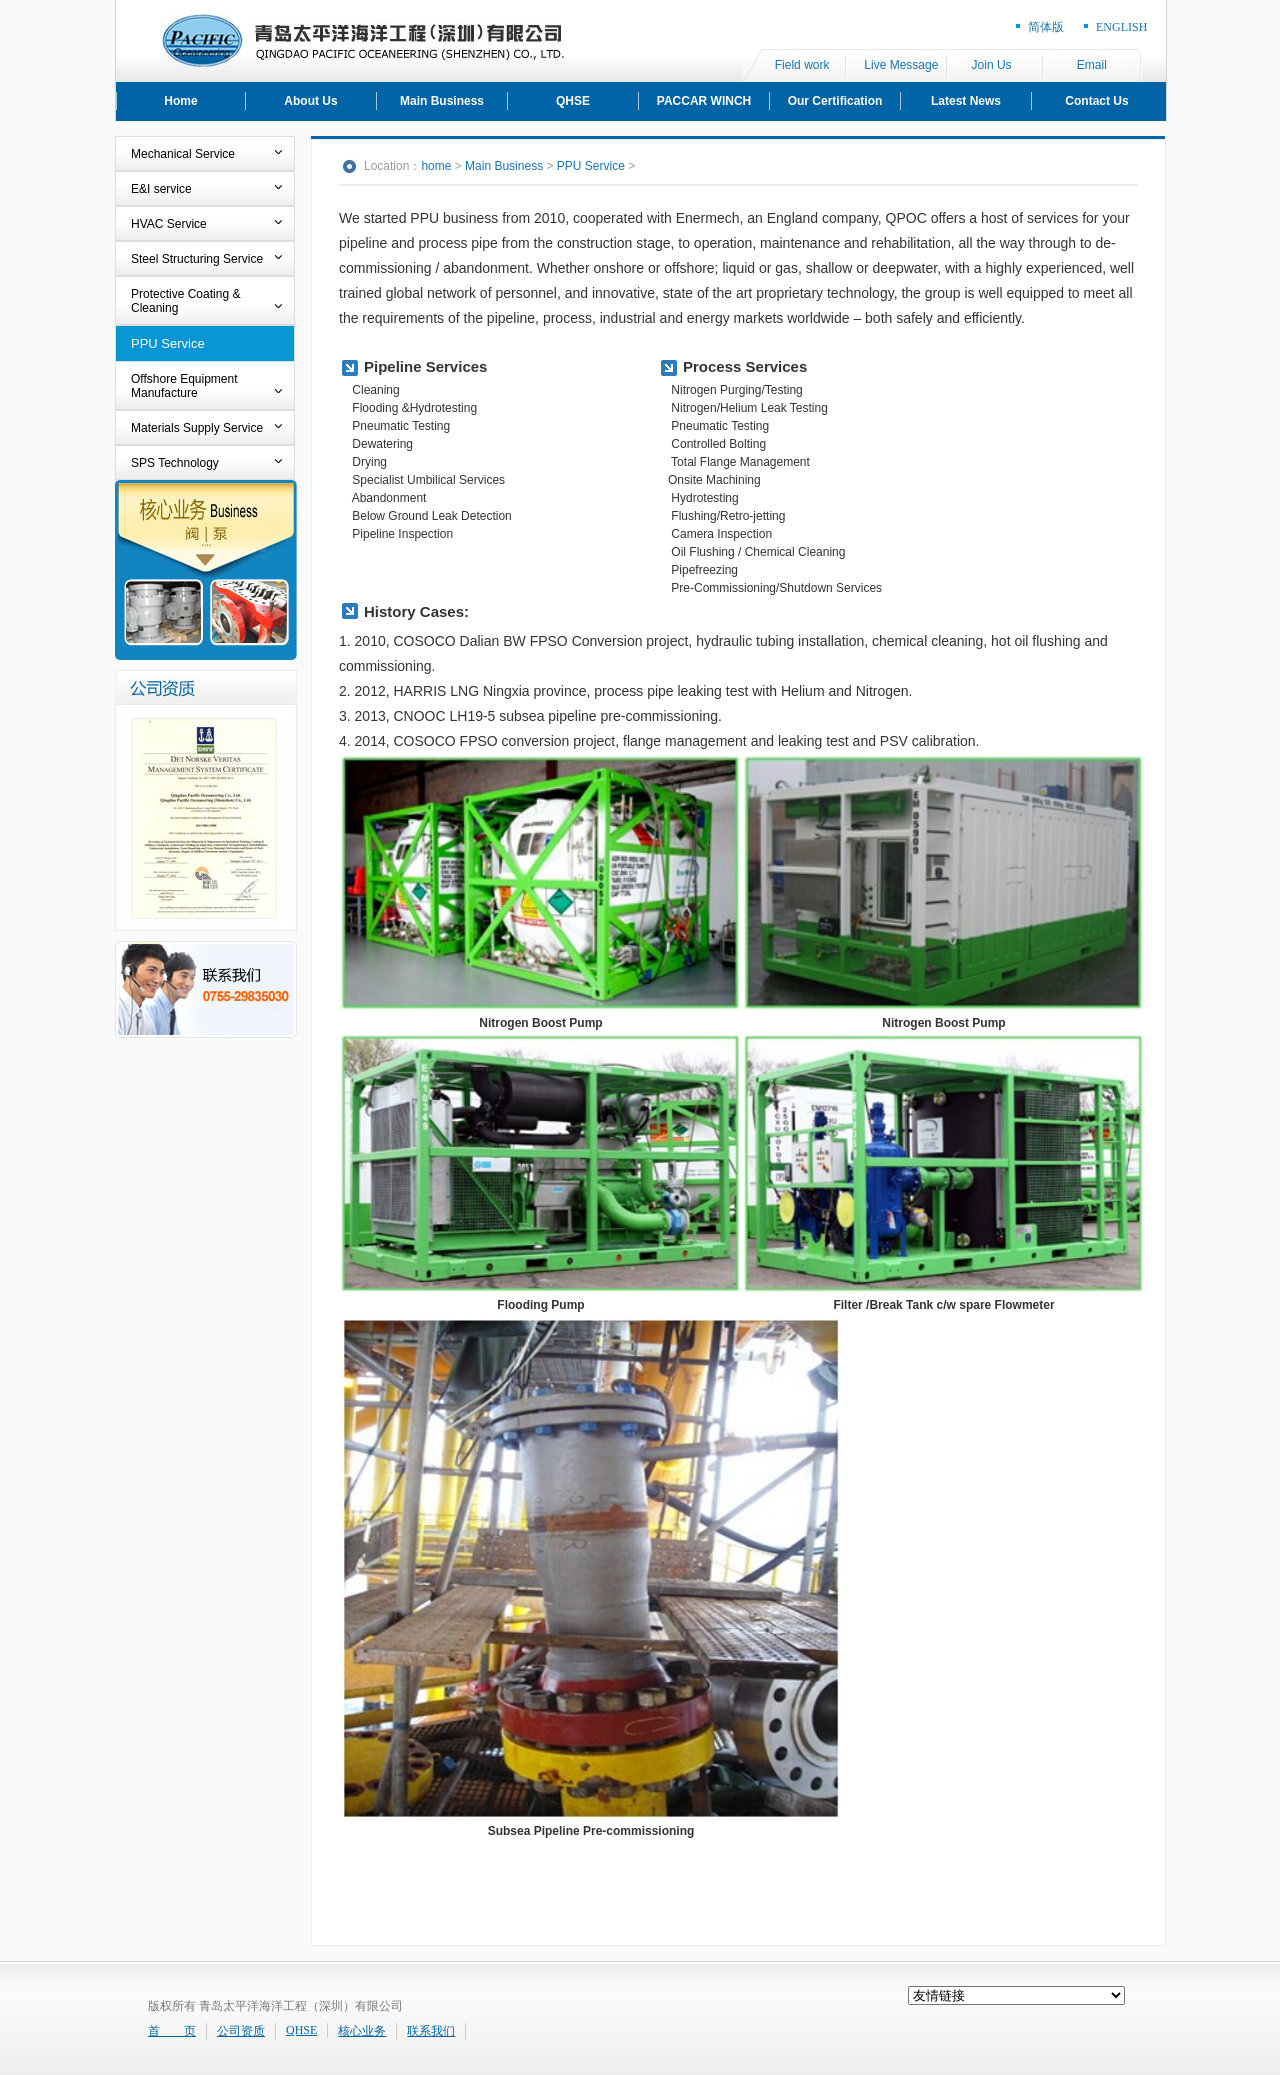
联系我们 (431, 2031)
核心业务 (362, 2031)
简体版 (1046, 27)
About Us (310, 101)
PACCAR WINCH (704, 101)
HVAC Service (169, 224)
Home (180, 101)
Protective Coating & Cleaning (185, 301)
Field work (802, 65)
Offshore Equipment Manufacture (184, 386)
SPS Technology (175, 463)
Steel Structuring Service (197, 259)
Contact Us (1096, 101)
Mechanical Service (183, 154)
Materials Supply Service (197, 428)
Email (1092, 65)
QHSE (573, 101)
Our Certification (835, 101)
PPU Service (168, 343)
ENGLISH (1121, 27)
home (436, 166)
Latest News (966, 101)
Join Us (992, 65)
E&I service (161, 189)
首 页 (172, 2031)
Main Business (442, 101)
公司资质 (241, 2031)
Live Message (901, 65)
